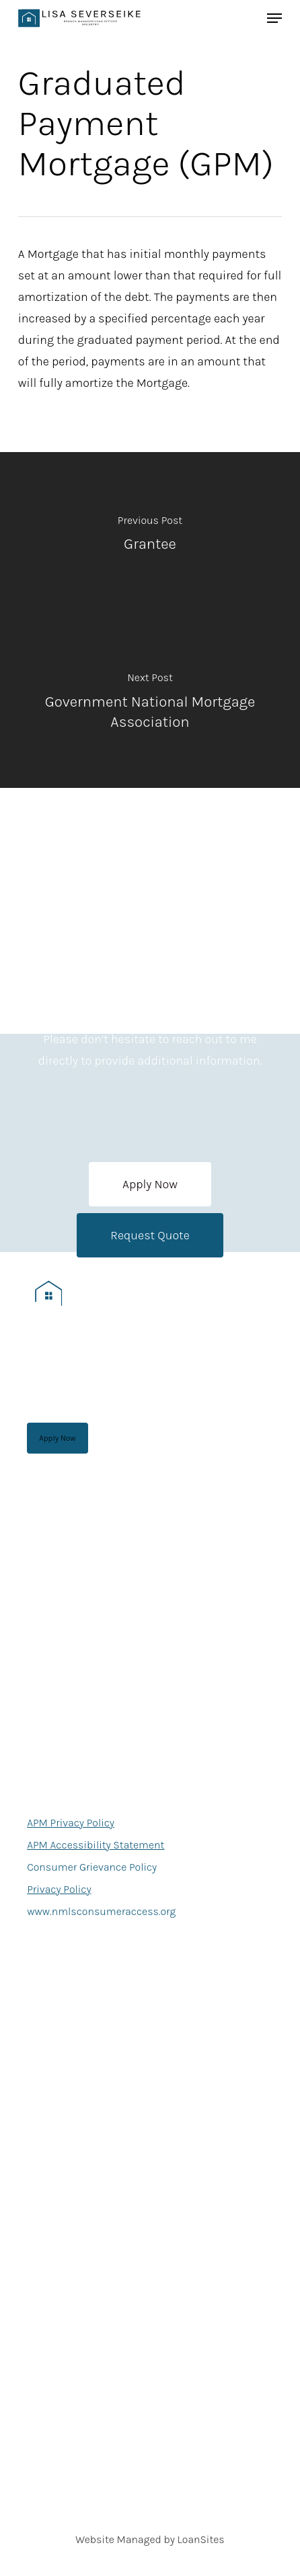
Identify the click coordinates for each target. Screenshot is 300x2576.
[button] (150, 1184)
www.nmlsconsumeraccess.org (101, 1911)
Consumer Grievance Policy (92, 1867)
